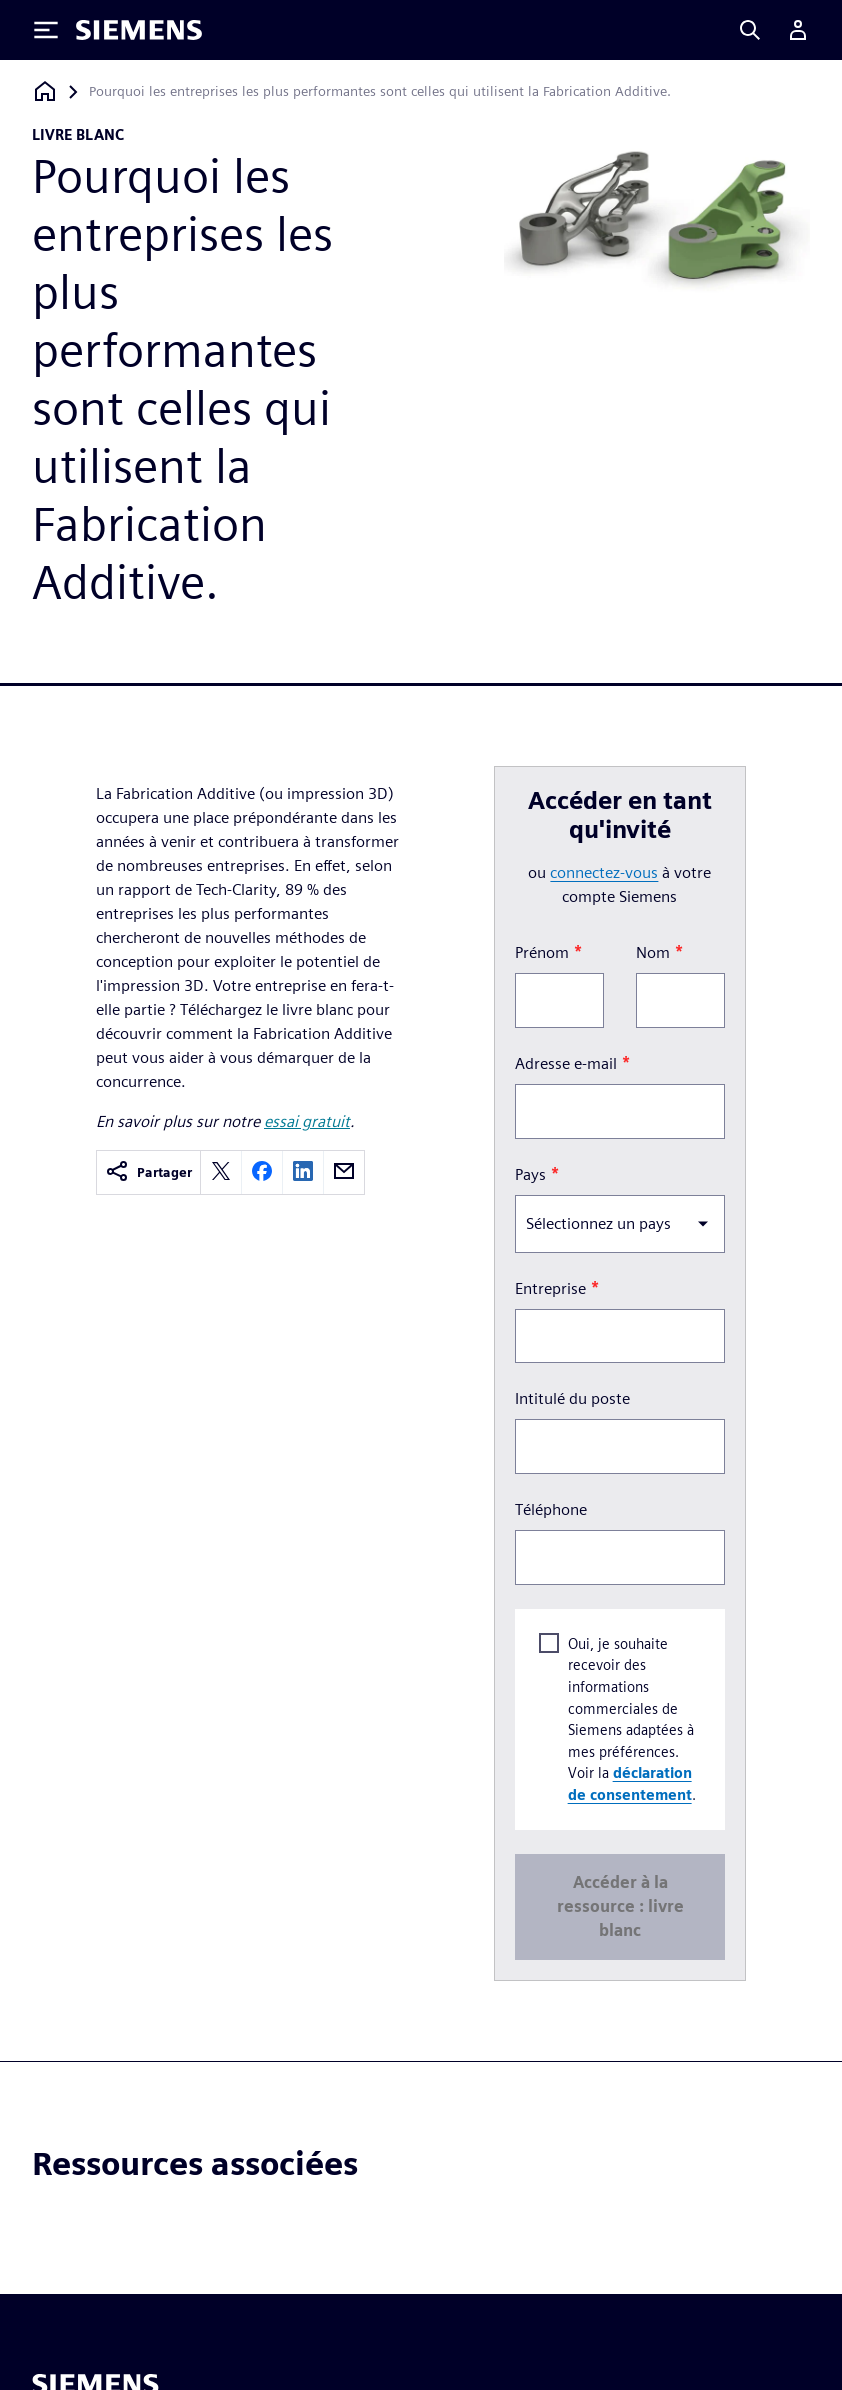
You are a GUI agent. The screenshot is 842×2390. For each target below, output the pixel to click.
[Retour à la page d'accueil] (45, 91)
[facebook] (262, 1172)
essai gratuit (307, 1121)
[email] (344, 1172)
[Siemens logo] (139, 30)
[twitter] (221, 1172)
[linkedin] (303, 1172)
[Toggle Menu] (46, 30)
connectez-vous (604, 872)
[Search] (750, 30)
